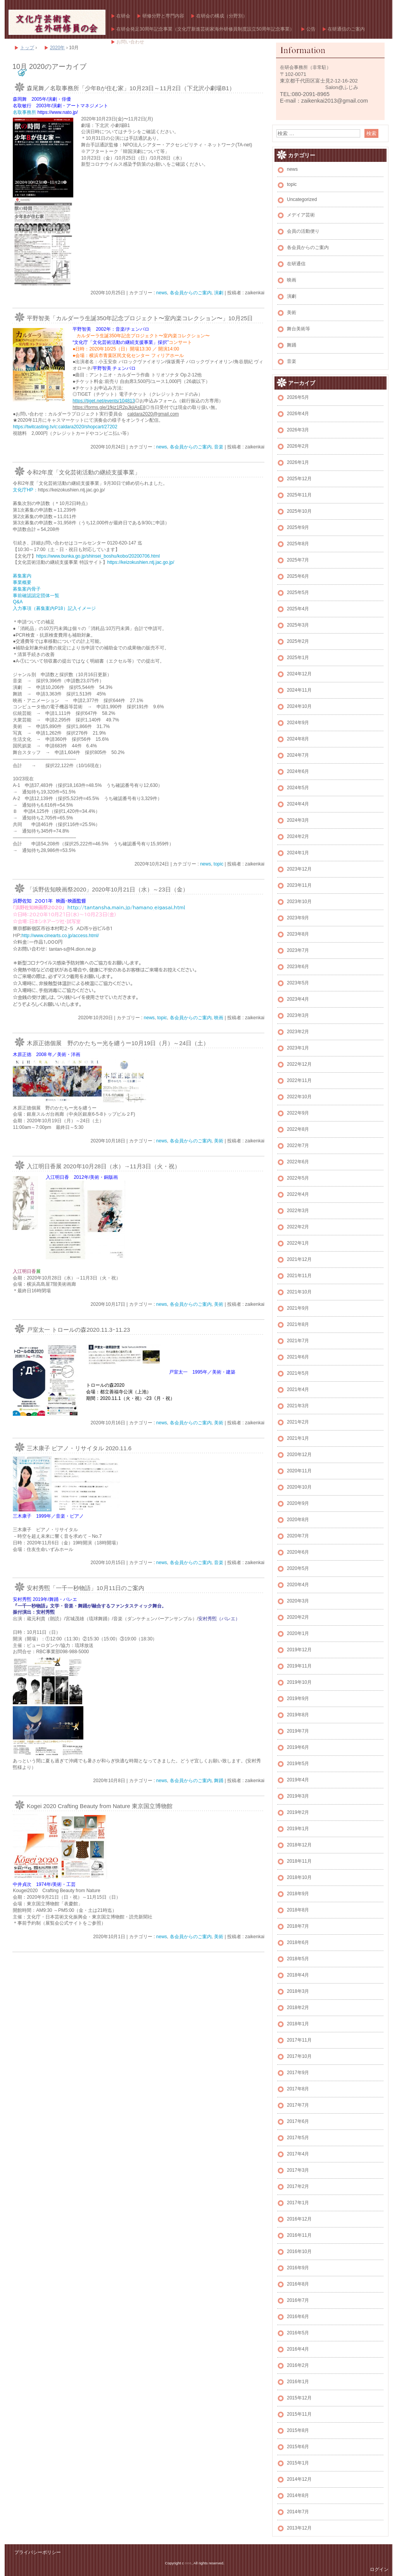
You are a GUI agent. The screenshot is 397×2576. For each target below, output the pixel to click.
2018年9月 (298, 1893)
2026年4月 (298, 413)
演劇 (218, 292)
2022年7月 (298, 1145)
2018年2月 (298, 2007)
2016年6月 (298, 2316)
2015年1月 (298, 2463)
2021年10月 (299, 1292)
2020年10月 (299, 1487)
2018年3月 (298, 1991)
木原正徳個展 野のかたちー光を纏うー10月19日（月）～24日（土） (118, 1043)
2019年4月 (298, 1780)
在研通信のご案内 (346, 29)
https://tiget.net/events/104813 (103, 401)
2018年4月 (298, 1975)
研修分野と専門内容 (163, 16)
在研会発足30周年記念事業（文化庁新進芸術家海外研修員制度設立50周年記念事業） (205, 29)
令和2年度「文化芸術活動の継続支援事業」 (83, 472)
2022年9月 (298, 1113)
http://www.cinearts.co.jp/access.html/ (60, 935)
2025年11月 (299, 495)
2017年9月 (298, 2072)
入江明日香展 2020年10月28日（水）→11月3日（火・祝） (103, 1166)
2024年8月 (298, 739)
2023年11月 (299, 885)
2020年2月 (298, 1617)
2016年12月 (299, 2219)
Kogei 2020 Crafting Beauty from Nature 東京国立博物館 (100, 1806)
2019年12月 (299, 1649)
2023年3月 (298, 1015)
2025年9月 (298, 527)
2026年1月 (298, 462)
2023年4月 (298, 999)
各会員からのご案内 (191, 292)
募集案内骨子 (27, 589)
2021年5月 (298, 1373)
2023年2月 (298, 1031)
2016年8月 (298, 2284)
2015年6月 (298, 2446)
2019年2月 (298, 1812)
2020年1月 (298, 1633)
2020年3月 (298, 1601)
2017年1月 (298, 2202)
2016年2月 (298, 2365)
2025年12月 (299, 478)
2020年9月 (298, 1503)
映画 (218, 1017)
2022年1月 (298, 1243)
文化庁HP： (25, 490)
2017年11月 (299, 2040)
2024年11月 (299, 690)
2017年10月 (299, 2056)
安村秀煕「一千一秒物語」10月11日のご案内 (85, 1588)
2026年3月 (298, 430)
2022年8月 (298, 1129)
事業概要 (22, 582)
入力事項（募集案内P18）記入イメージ (54, 608)
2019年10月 (299, 1682)
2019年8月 (298, 1714)
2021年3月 (298, 1405)
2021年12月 (299, 1259)
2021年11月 (299, 1275)
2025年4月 (298, 608)
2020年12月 (299, 1454)
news (161, 292)
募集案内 (22, 576)
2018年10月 (299, 1877)
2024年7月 (298, 755)
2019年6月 (298, 1747)
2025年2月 (298, 641)
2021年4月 (298, 1389)
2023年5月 (298, 983)
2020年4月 (298, 1584)
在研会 (123, 16)
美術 (218, 1141)
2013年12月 (299, 2528)
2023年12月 (299, 869)
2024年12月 (299, 674)
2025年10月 (299, 511)
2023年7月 (298, 950)
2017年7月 (298, 2105)
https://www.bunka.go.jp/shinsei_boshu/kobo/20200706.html (98, 556)
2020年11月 (299, 1470)
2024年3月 (298, 820)
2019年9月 (298, 1698)
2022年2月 (298, 1227)
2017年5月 (298, 2137)
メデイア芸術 (301, 215)
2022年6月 (298, 1161)
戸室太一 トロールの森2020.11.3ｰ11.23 (78, 1329)
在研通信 (296, 263)
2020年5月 (298, 1568)
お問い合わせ (130, 42)
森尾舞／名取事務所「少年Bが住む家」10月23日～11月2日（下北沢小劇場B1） (131, 88)
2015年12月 (299, 2398)
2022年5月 (298, 1178)
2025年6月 (298, 576)
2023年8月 (298, 934)
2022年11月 (299, 1080)
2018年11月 (299, 1861)
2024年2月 (298, 836)
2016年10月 (299, 2251)
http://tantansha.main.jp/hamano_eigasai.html (126, 907)
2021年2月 (298, 1422)
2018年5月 (298, 1958)
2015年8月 (298, 2430)
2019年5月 (298, 1763)
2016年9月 (298, 2267)
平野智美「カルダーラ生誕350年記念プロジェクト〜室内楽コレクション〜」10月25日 (140, 318)
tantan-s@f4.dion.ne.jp (72, 949)
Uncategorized (302, 199)
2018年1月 (298, 2023)
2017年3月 (298, 2170)
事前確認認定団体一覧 (36, 595)
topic (218, 864)
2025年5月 (298, 592)
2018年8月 (298, 1910)
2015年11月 (299, 2414)
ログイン (379, 2569)
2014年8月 (298, 2495)
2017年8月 (298, 2089)
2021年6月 (298, 1357)
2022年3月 (298, 1210)
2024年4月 (298, 804)
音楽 (218, 447)
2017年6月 (298, 2121)
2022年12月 (299, 1064)
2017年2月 (298, 2186)
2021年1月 (298, 1438)
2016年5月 (298, 2333)
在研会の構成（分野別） (221, 16)
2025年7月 (298, 560)
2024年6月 (298, 771)
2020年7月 (298, 1536)
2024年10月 (299, 706)
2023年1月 (298, 1048)
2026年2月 (298, 446)
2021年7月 (298, 1340)
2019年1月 (298, 1828)
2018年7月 (298, 1926)
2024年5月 (298, 787)
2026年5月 (298, 397)
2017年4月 (298, 2154)
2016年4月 (298, 2349)
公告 (311, 29)
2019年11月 (299, 1666)
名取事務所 (25, 112)
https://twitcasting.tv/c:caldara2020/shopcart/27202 (65, 426)
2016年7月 (298, 2300)
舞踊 (218, 1780)
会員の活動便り (303, 231)
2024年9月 (298, 722)
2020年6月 (298, 1552)
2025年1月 (298, 657)
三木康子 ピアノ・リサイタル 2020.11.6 (82, 1448)
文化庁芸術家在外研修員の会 (57, 22)
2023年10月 (299, 901)
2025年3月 (298, 625)
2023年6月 (298, 966)
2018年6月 (298, 1942)
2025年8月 (298, 543)
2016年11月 (299, 2235)
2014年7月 (298, 2511)
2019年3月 (298, 1796)
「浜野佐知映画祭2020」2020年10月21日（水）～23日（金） (107, 889)
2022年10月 (299, 1096)
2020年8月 (298, 1519)
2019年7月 (298, 1731)
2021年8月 (298, 1324)
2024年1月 (298, 852)
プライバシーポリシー (37, 2552)
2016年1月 (298, 2381)
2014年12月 (299, 2479)
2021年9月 (298, 1308)
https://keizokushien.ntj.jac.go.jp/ (140, 562)
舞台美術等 (298, 328)
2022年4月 (298, 1194)
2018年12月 (299, 1845)
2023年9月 (298, 917)
